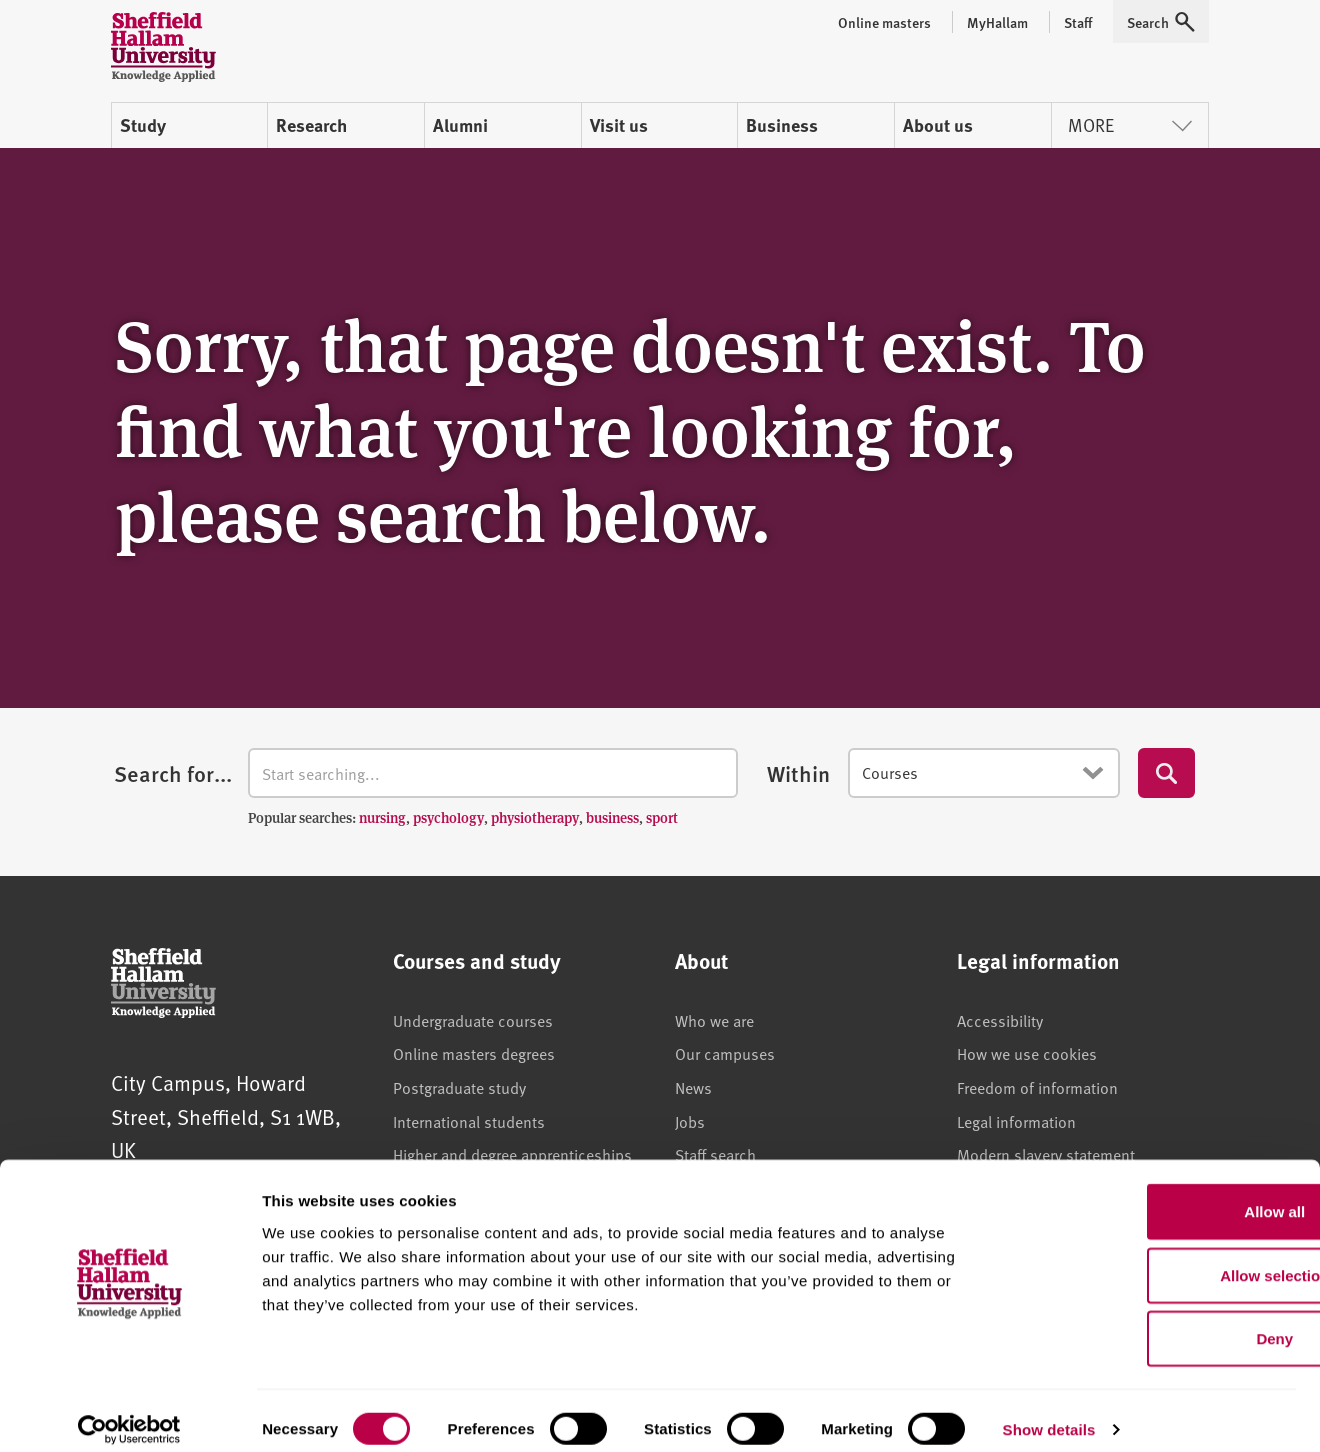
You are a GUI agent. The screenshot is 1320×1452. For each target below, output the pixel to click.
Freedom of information (1037, 1087)
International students (469, 1121)
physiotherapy (535, 817)
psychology (448, 817)
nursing (382, 817)
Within (798, 773)
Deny (1153, 1321)
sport (662, 817)
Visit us (619, 125)
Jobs (690, 1121)
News (693, 1087)
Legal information (1016, 1121)
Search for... (173, 773)
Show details (1049, 1412)
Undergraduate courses (473, 1020)
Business (782, 125)
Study (143, 125)
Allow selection (1152, 1258)
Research (311, 125)
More (1130, 124)
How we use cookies (1027, 1053)
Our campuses (725, 1053)
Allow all (1153, 1194)
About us (938, 125)
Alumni (460, 125)
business (612, 817)
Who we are (714, 1020)
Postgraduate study (459, 1087)
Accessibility (1000, 1020)
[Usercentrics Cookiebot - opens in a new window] (129, 1413)
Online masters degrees (474, 1053)
